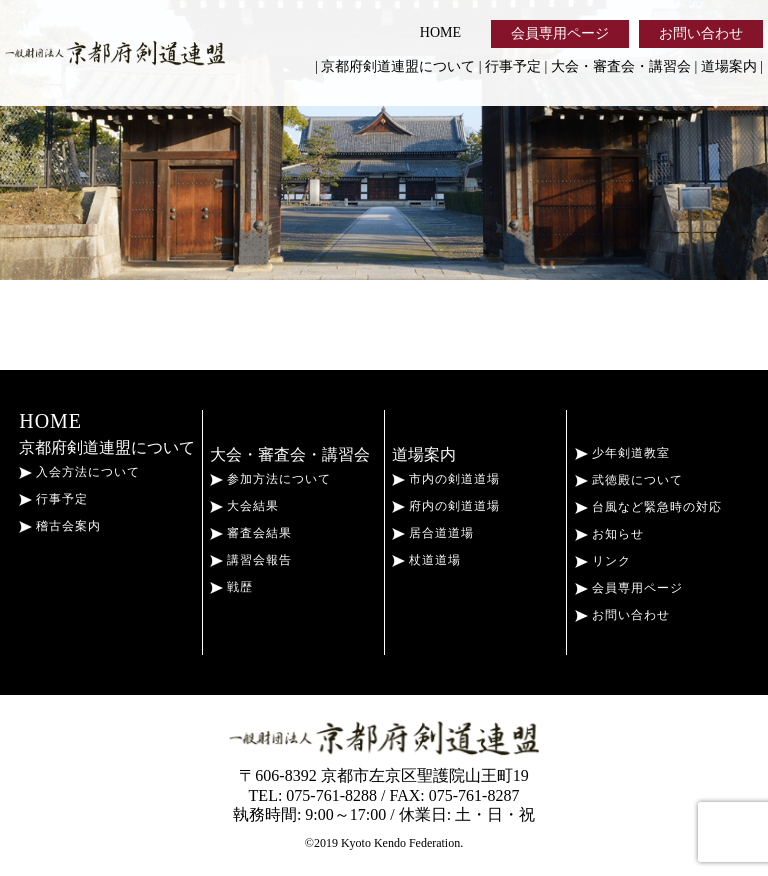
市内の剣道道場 (446, 479)
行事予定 (513, 66)
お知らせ (609, 534)
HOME (440, 32)
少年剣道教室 (622, 453)
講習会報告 (251, 560)
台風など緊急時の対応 (648, 507)
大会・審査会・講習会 (621, 66)
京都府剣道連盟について (398, 66)
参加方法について (270, 479)
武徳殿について (629, 480)
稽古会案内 (60, 526)
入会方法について (79, 472)
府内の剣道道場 (446, 506)
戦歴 (231, 587)
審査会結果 (251, 533)
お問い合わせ (701, 33)
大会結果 (244, 506)
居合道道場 (433, 533)
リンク (603, 561)
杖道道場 (426, 560)
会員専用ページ (560, 33)
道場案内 (729, 66)
